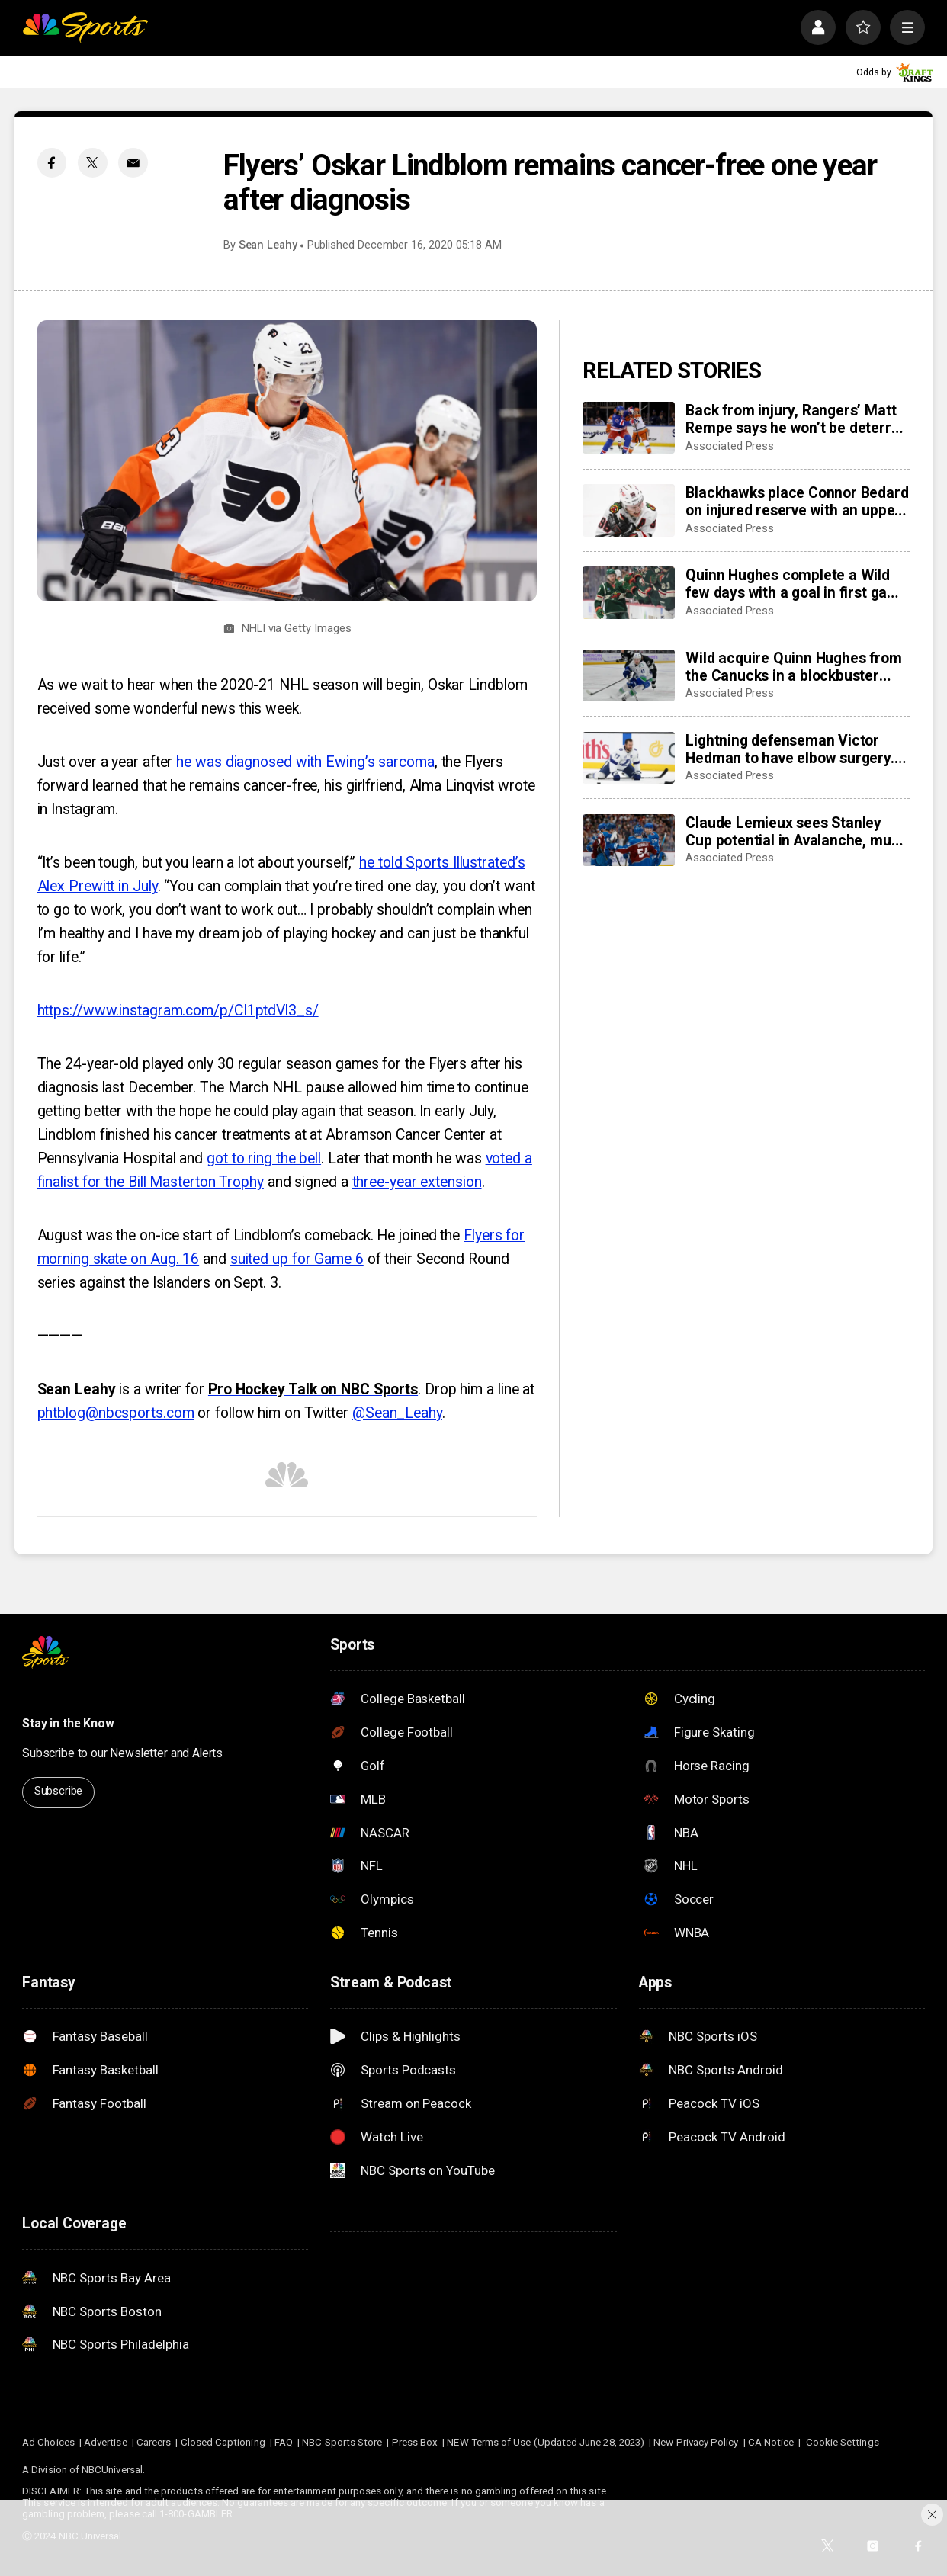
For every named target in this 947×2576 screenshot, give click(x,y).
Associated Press (729, 446)
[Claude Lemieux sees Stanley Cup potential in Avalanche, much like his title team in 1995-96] (629, 840)
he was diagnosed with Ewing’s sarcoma (305, 762)
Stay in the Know (68, 1723)
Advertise (105, 2442)
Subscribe (58, 1791)
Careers (153, 2442)
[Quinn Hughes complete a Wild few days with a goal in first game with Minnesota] (629, 592)
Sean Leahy (268, 245)
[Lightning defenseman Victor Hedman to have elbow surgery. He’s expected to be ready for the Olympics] (629, 758)
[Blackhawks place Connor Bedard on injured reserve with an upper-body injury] (629, 510)
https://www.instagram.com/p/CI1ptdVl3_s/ (178, 1010)
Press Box (415, 2442)
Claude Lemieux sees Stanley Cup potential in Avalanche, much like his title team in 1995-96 (796, 831)
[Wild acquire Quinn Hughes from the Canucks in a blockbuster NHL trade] (629, 675)
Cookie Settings (842, 2442)
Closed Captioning (223, 2442)
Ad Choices (48, 2442)
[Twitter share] (93, 163)
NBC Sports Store (342, 2442)
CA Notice (771, 2442)
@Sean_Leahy (397, 1413)
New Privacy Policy (695, 2442)
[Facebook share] (52, 163)
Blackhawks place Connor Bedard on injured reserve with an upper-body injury (796, 501)
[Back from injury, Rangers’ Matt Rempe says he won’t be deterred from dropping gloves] (629, 428)
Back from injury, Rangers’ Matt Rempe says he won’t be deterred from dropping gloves (796, 419)
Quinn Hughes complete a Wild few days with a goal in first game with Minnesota (796, 583)
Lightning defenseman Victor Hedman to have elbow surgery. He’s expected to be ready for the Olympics (795, 749)
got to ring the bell (264, 1158)
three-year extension (417, 1182)
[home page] (85, 27)
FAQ (283, 2442)
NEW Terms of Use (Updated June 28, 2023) (545, 2442)
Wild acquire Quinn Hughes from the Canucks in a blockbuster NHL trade (793, 667)
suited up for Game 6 (297, 1259)
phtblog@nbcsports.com (115, 1413)
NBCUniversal (112, 2469)
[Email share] (133, 163)
